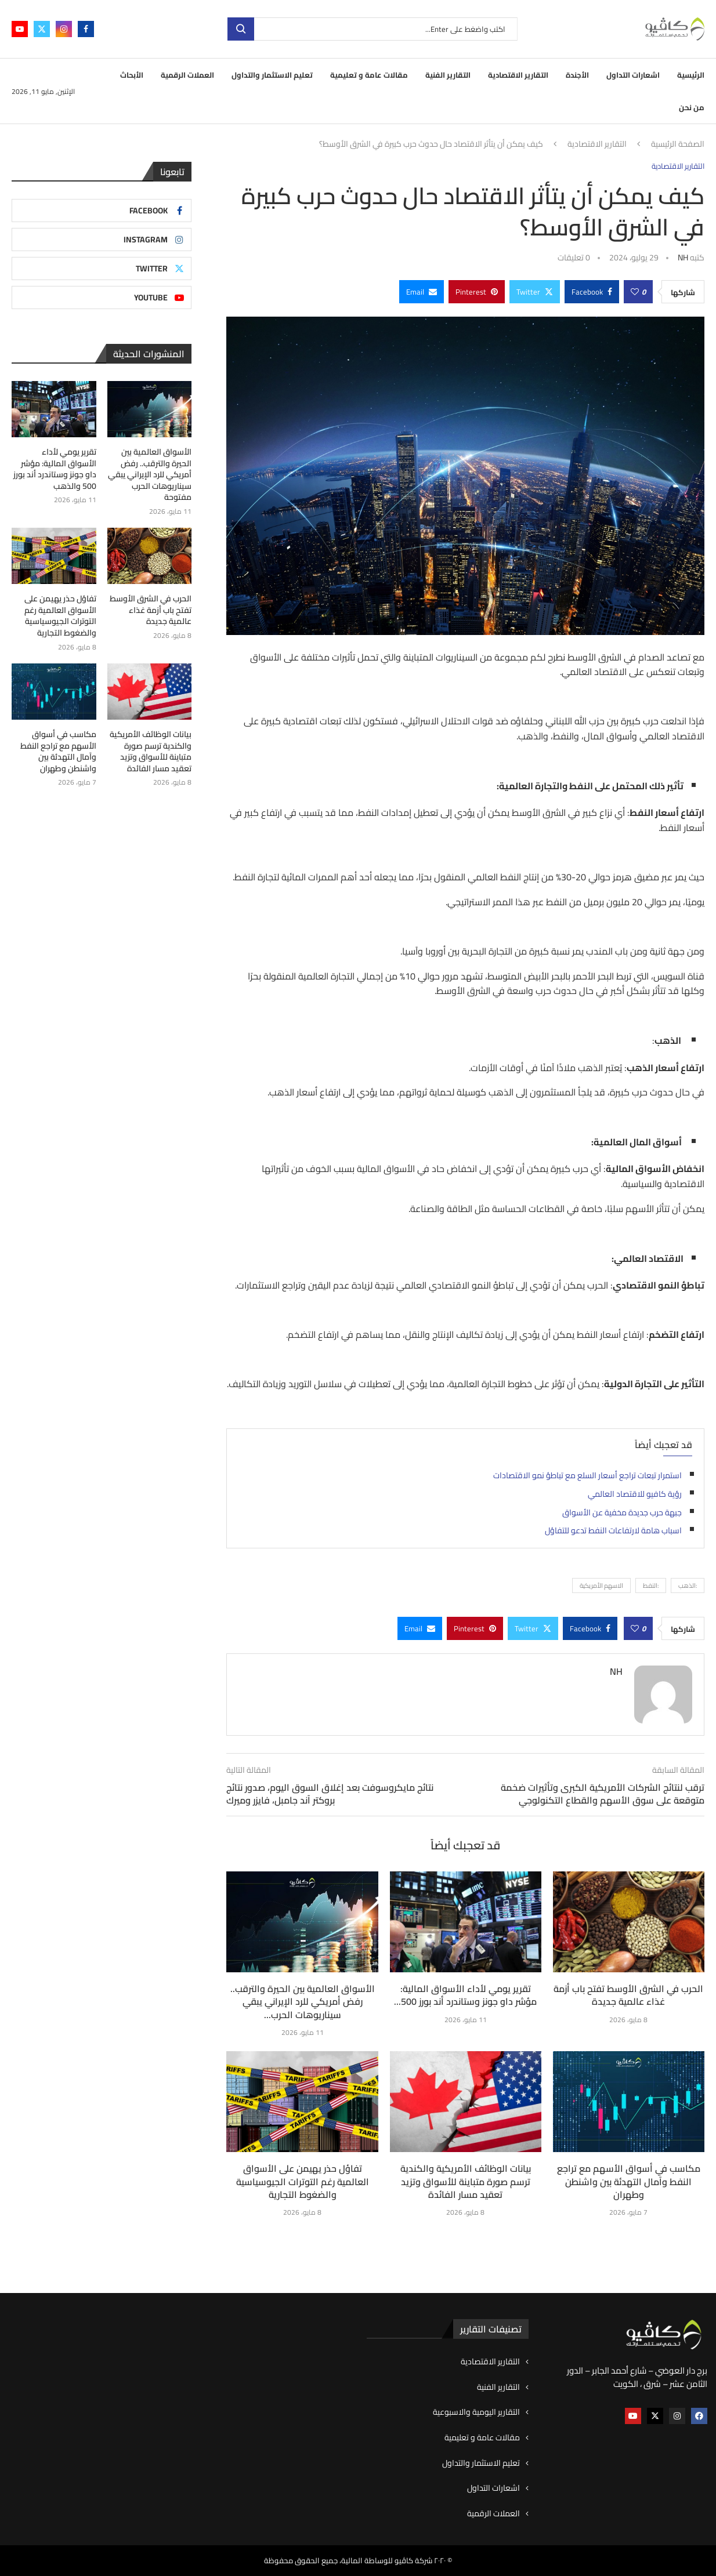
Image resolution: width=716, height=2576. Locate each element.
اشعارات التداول (633, 75)
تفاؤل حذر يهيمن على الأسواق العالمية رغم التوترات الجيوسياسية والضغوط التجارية (302, 2181)
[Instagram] (64, 29)
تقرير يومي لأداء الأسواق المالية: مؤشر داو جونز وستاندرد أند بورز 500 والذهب (54, 469)
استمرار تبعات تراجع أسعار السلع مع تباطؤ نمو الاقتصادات (587, 1475)
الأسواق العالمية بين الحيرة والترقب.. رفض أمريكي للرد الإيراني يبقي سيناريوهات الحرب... (302, 2001)
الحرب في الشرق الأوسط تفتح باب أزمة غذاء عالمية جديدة (628, 1995)
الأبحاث (131, 75)
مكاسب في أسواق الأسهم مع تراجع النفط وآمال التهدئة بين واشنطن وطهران (628, 2181)
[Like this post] (635, 291)
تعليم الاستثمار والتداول (272, 75)
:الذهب (687, 1585)
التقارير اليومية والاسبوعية (476, 2412)
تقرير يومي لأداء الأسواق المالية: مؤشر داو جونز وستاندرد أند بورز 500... (465, 1995)
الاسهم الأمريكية (601, 1585)
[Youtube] (20, 29)
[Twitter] (42, 29)
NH (683, 257)
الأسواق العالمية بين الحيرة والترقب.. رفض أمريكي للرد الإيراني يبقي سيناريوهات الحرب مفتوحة (149, 475)
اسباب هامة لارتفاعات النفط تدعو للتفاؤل (613, 1530)
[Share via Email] (421, 291)
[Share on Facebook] (592, 291)
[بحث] (372, 29)
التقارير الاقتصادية (518, 75)
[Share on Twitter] (534, 291)
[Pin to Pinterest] (477, 291)
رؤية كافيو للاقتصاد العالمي (635, 1493)
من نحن (691, 107)
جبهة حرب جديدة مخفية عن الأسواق (622, 1512)
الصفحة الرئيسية (677, 144)
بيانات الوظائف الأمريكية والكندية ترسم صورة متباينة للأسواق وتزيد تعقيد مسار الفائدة (465, 2181)
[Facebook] (86, 29)
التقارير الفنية (448, 75)
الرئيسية (690, 75)
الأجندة (577, 75)
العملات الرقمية (187, 75)
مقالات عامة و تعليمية (369, 75)
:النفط (651, 1585)
